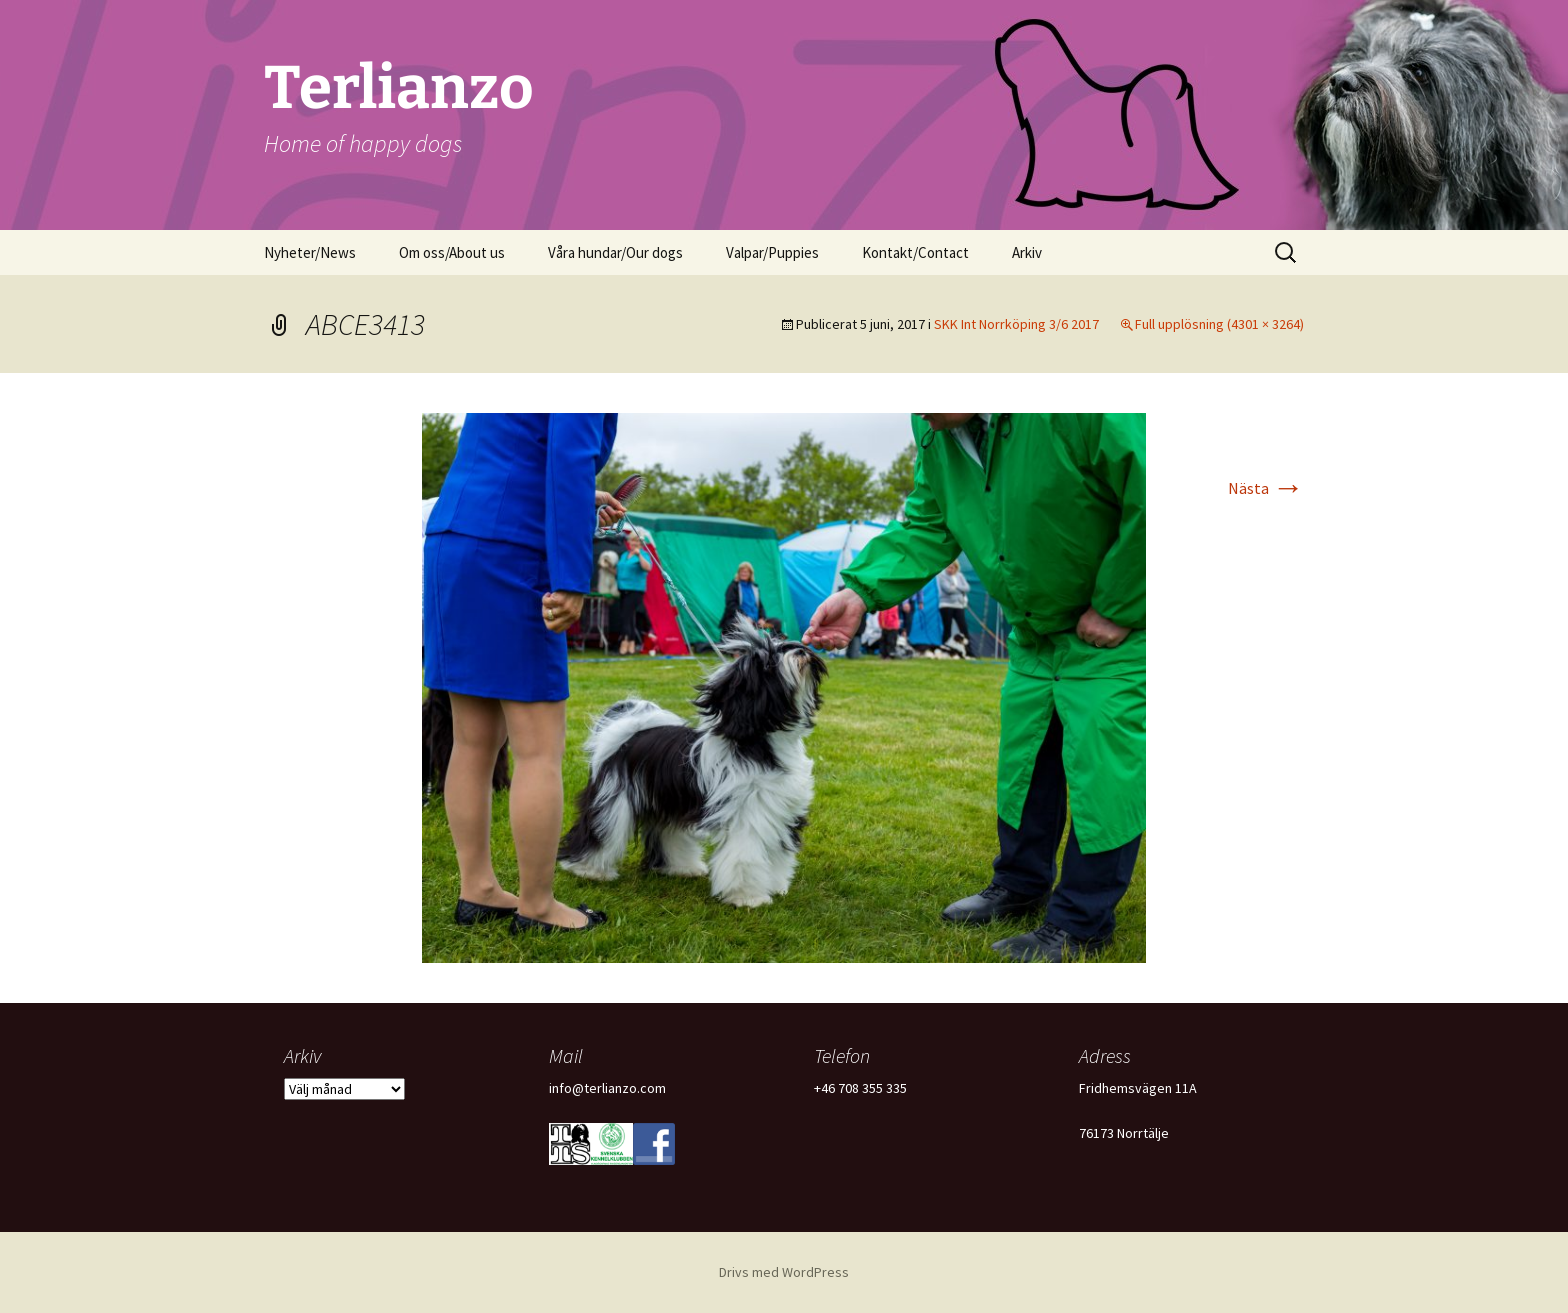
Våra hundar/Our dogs (615, 252)
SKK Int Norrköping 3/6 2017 (1016, 324)
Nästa (1266, 488)
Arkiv (1027, 252)
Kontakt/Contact (915, 252)
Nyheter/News (310, 252)
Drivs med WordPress (784, 1272)
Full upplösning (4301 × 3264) (1219, 324)
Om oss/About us (452, 252)
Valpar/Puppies (772, 252)
